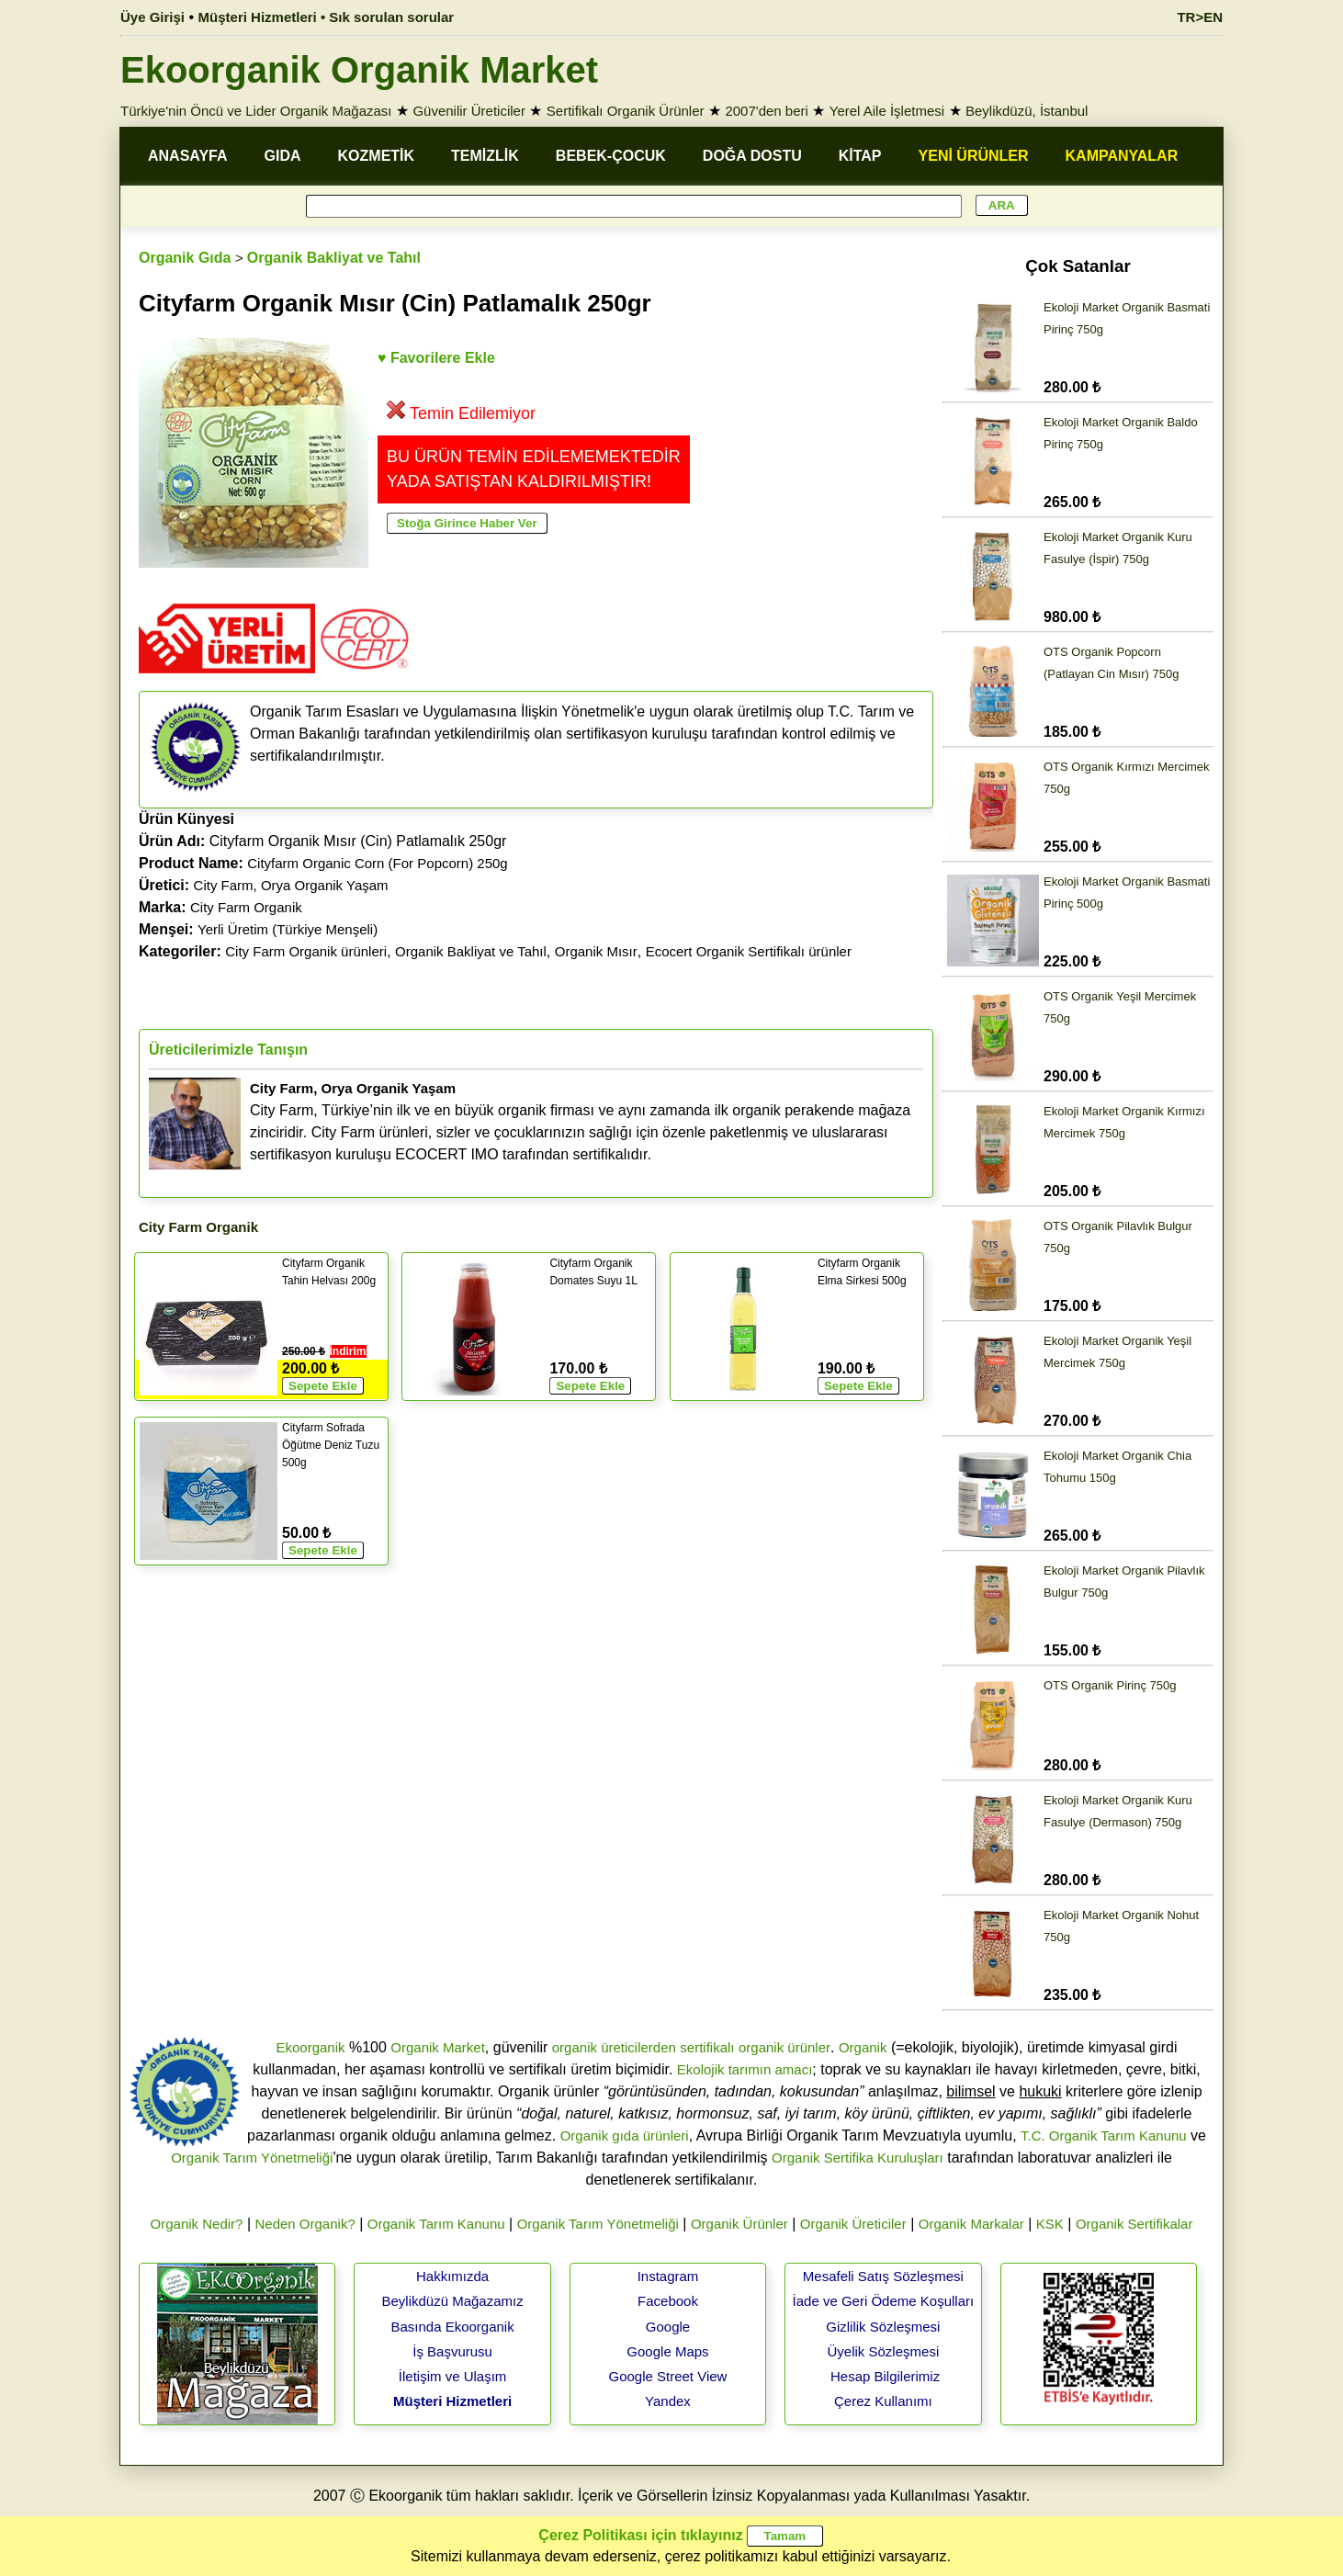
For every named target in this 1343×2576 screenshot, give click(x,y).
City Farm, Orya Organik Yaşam (291, 885)
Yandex (668, 2401)
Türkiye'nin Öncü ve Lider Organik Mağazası (256, 111)
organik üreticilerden (614, 2047)
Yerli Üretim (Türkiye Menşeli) (288, 929)
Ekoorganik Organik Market (359, 70)
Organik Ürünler (739, 2223)
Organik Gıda (185, 258)
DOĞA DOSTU (752, 156)
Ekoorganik (310, 2047)
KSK (1050, 2223)
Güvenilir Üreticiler (468, 111)
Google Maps (667, 2351)
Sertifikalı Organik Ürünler (626, 111)
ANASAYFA (188, 156)
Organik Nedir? (197, 2223)
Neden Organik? (305, 2223)
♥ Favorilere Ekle (436, 358)
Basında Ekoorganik (452, 2326)
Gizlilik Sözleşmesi (883, 2326)
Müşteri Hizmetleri (452, 2401)
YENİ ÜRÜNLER (974, 156)
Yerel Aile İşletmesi (887, 111)
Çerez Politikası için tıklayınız (640, 2535)
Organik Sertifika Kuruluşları (857, 2157)
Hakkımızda (452, 2276)
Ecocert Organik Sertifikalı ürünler (749, 951)
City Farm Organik (246, 907)
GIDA (283, 156)
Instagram (668, 2276)
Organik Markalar (971, 2223)
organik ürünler (784, 2047)
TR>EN (1200, 17)
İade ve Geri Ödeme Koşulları (884, 2301)
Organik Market (437, 2047)
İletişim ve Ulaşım (453, 2376)
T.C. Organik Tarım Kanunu (1104, 2135)
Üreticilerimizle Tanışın (228, 1049)
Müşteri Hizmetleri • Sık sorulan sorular (326, 17)
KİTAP (860, 156)
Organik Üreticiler (853, 2223)
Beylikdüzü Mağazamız (452, 2301)
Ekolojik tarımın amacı (745, 2069)
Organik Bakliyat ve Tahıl (334, 258)
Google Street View (667, 2376)
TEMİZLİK (485, 156)
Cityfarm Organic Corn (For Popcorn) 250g (377, 863)
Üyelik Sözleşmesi (884, 2351)
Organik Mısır (596, 951)
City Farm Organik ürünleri (306, 951)
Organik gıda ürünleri (624, 2135)
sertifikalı (707, 2047)
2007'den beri (766, 111)
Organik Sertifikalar (1134, 2223)
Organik (863, 2047)
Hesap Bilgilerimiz (885, 2376)
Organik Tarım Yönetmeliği (252, 2157)
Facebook (668, 2301)
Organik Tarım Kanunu (436, 2223)
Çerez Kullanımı (883, 2401)
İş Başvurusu (452, 2351)
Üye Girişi (152, 17)
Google (668, 2326)
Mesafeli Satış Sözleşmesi (883, 2276)
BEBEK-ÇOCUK (611, 156)
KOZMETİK (376, 156)
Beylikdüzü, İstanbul (1026, 111)
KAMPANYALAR (1122, 156)
